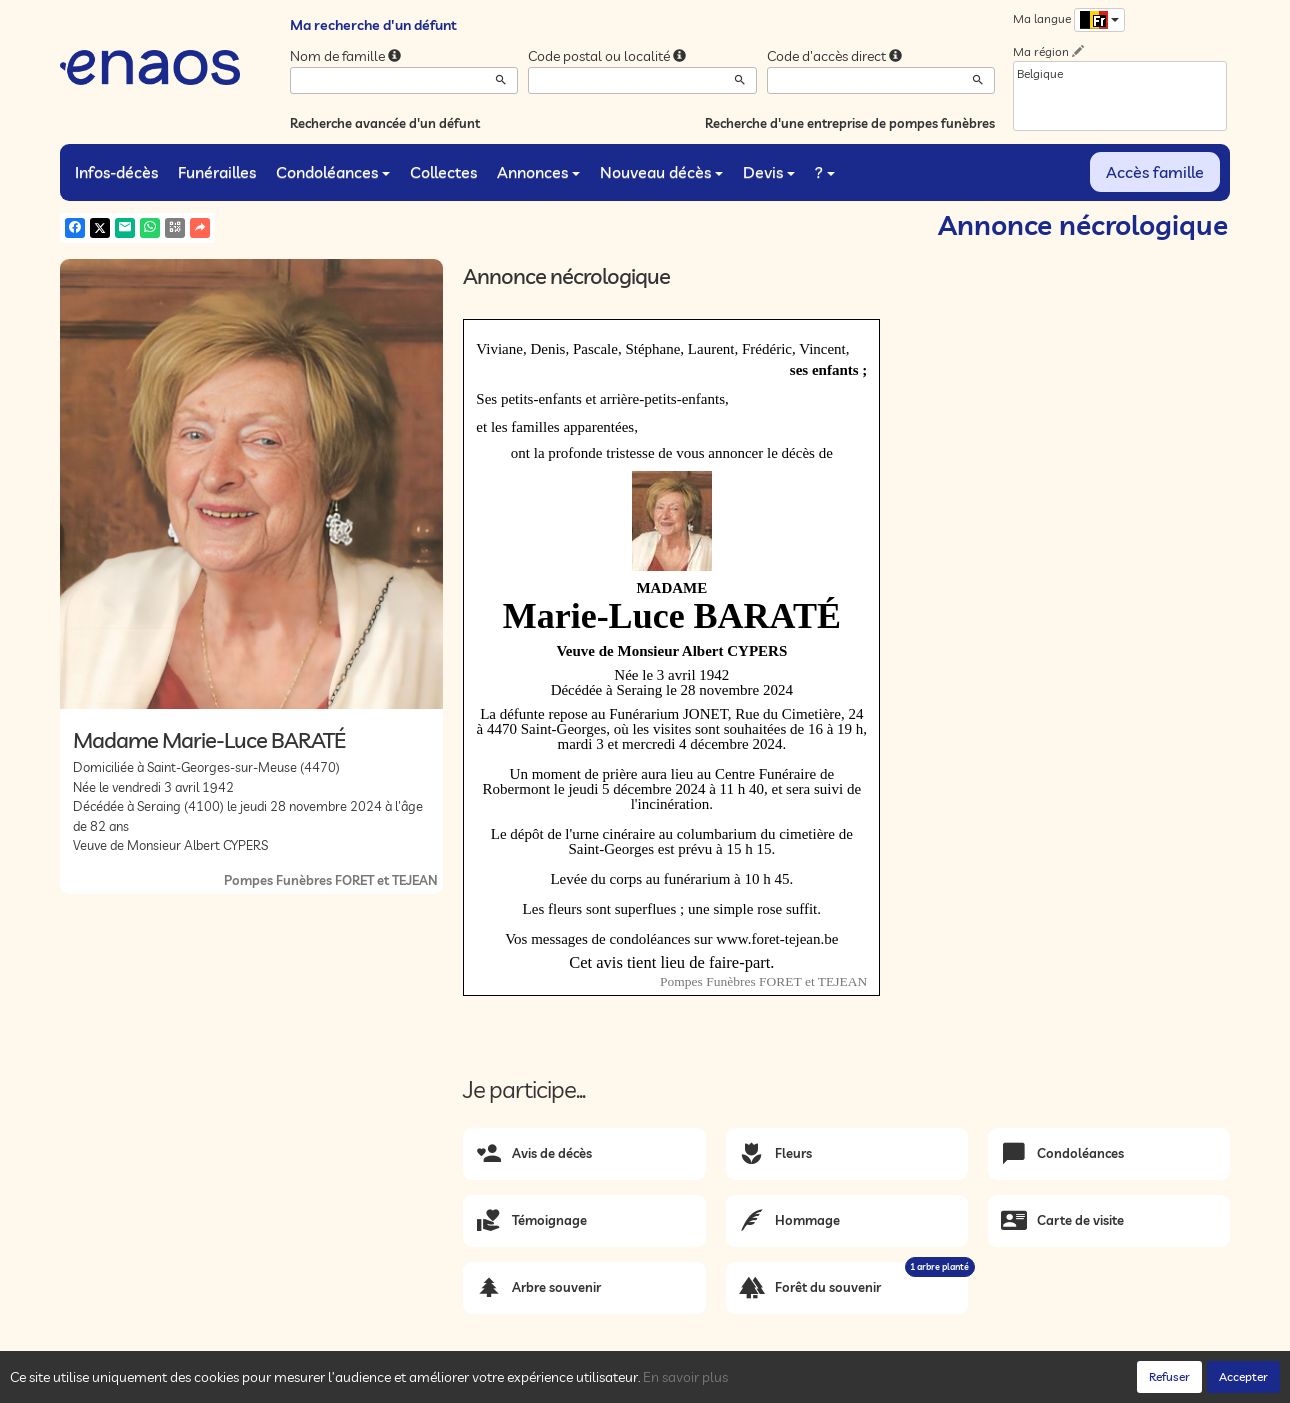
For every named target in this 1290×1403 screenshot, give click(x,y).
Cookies (335, 1383)
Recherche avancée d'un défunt (385, 123)
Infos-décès (116, 172)
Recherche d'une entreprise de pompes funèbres (850, 123)
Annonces (538, 172)
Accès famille (1155, 172)
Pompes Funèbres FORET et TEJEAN (331, 880)
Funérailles (217, 172)
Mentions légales (417, 1383)
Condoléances (333, 172)
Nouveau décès (661, 172)
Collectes (443, 172)
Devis (769, 172)
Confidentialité (260, 1383)
